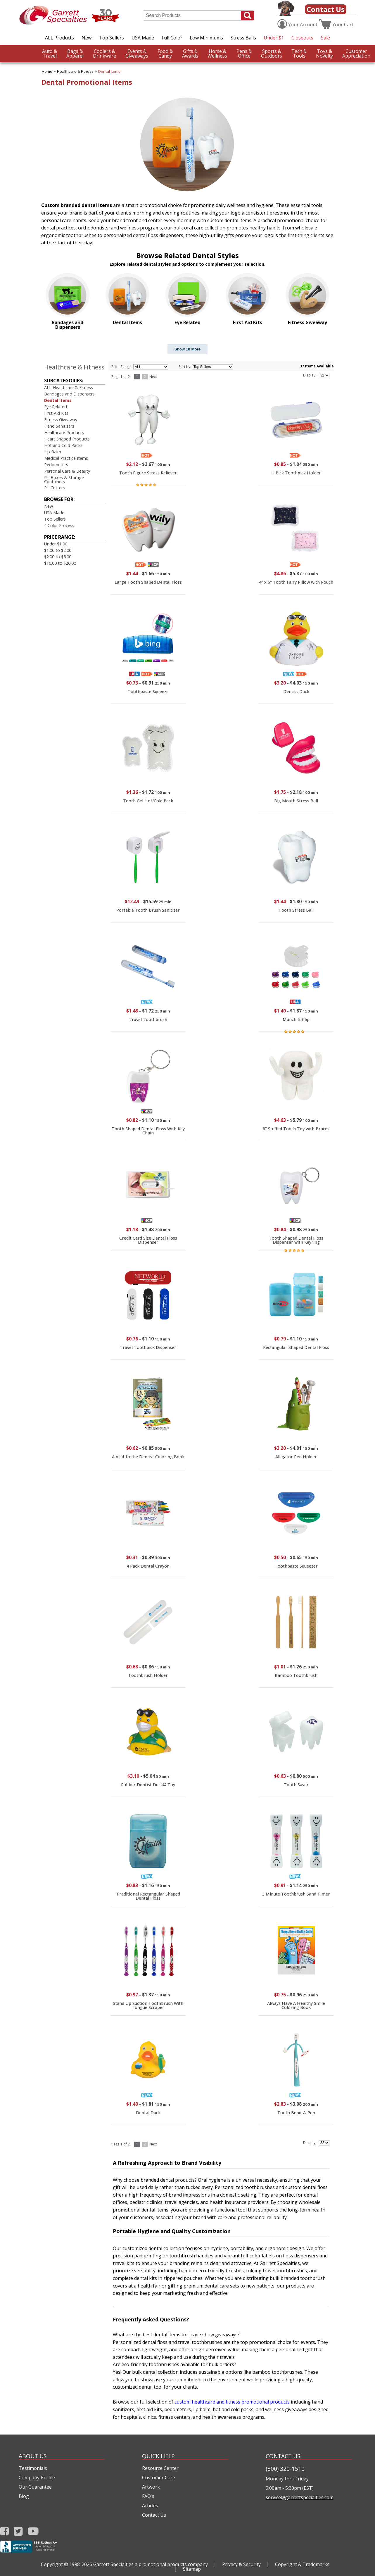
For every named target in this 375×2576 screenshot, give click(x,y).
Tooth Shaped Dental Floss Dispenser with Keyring (296, 1240)
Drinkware (104, 53)
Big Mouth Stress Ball (296, 801)
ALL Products (59, 37)
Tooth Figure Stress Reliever (148, 473)
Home (47, 71)
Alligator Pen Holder (296, 1456)
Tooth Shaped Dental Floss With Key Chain (148, 1131)
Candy (165, 53)
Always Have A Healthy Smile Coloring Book (296, 2005)
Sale (325, 37)
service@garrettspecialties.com (299, 2497)
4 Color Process (59, 525)
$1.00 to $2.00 (57, 550)
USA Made (143, 37)
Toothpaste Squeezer (296, 1566)
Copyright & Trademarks (302, 2564)
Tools (299, 53)
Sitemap (192, 2569)
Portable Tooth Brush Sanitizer (148, 910)
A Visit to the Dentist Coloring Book (148, 1456)
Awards (190, 53)
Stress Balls (243, 37)
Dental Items (109, 71)
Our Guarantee (35, 2487)
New (86, 37)
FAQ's (148, 2496)
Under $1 (274, 37)
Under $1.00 (55, 544)
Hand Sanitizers (59, 426)
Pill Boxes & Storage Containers (64, 479)
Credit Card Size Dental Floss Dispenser (148, 1240)
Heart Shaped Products (67, 439)
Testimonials (33, 2468)
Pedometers (56, 464)
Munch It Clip (296, 1019)
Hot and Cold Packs (63, 445)
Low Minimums (206, 37)
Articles (150, 2505)
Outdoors (271, 53)
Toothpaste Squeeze (148, 691)
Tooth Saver (296, 1784)
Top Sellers (111, 37)
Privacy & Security (241, 2564)
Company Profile (37, 2477)
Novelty (324, 53)
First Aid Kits (56, 413)
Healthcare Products (64, 432)
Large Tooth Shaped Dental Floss (148, 582)
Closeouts (302, 37)
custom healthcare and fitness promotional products (232, 2402)
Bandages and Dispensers (69, 394)
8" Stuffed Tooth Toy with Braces (296, 1128)
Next (153, 376)
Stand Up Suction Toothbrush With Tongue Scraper (148, 2005)
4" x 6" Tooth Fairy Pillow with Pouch (296, 582)
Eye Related (55, 407)
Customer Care (158, 2477)
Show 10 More (187, 349)
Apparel (75, 53)
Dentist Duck (296, 691)
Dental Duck (148, 2112)
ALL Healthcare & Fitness (68, 387)
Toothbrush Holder (148, 1675)
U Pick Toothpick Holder (296, 473)
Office (244, 53)
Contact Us (326, 9)
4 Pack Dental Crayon (148, 1566)
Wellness (217, 53)
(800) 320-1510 (285, 2468)
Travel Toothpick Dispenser (148, 1347)
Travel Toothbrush (148, 1019)
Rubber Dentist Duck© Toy (148, 1784)
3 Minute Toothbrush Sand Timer (296, 1894)
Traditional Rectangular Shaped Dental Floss (148, 1896)
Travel (49, 53)
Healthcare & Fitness (75, 71)
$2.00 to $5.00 (57, 556)
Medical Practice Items (66, 458)
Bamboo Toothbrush (296, 1675)
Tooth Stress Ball (296, 910)
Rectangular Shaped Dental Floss (296, 1347)
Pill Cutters (54, 487)
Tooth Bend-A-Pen (296, 2112)
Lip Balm (52, 452)
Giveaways (136, 53)
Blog (24, 2496)
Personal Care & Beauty (67, 471)
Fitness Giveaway (60, 419)
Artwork (151, 2487)
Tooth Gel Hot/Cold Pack (148, 801)
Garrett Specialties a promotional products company (150, 2564)
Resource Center (160, 2468)
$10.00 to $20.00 (60, 563)
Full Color (172, 37)
